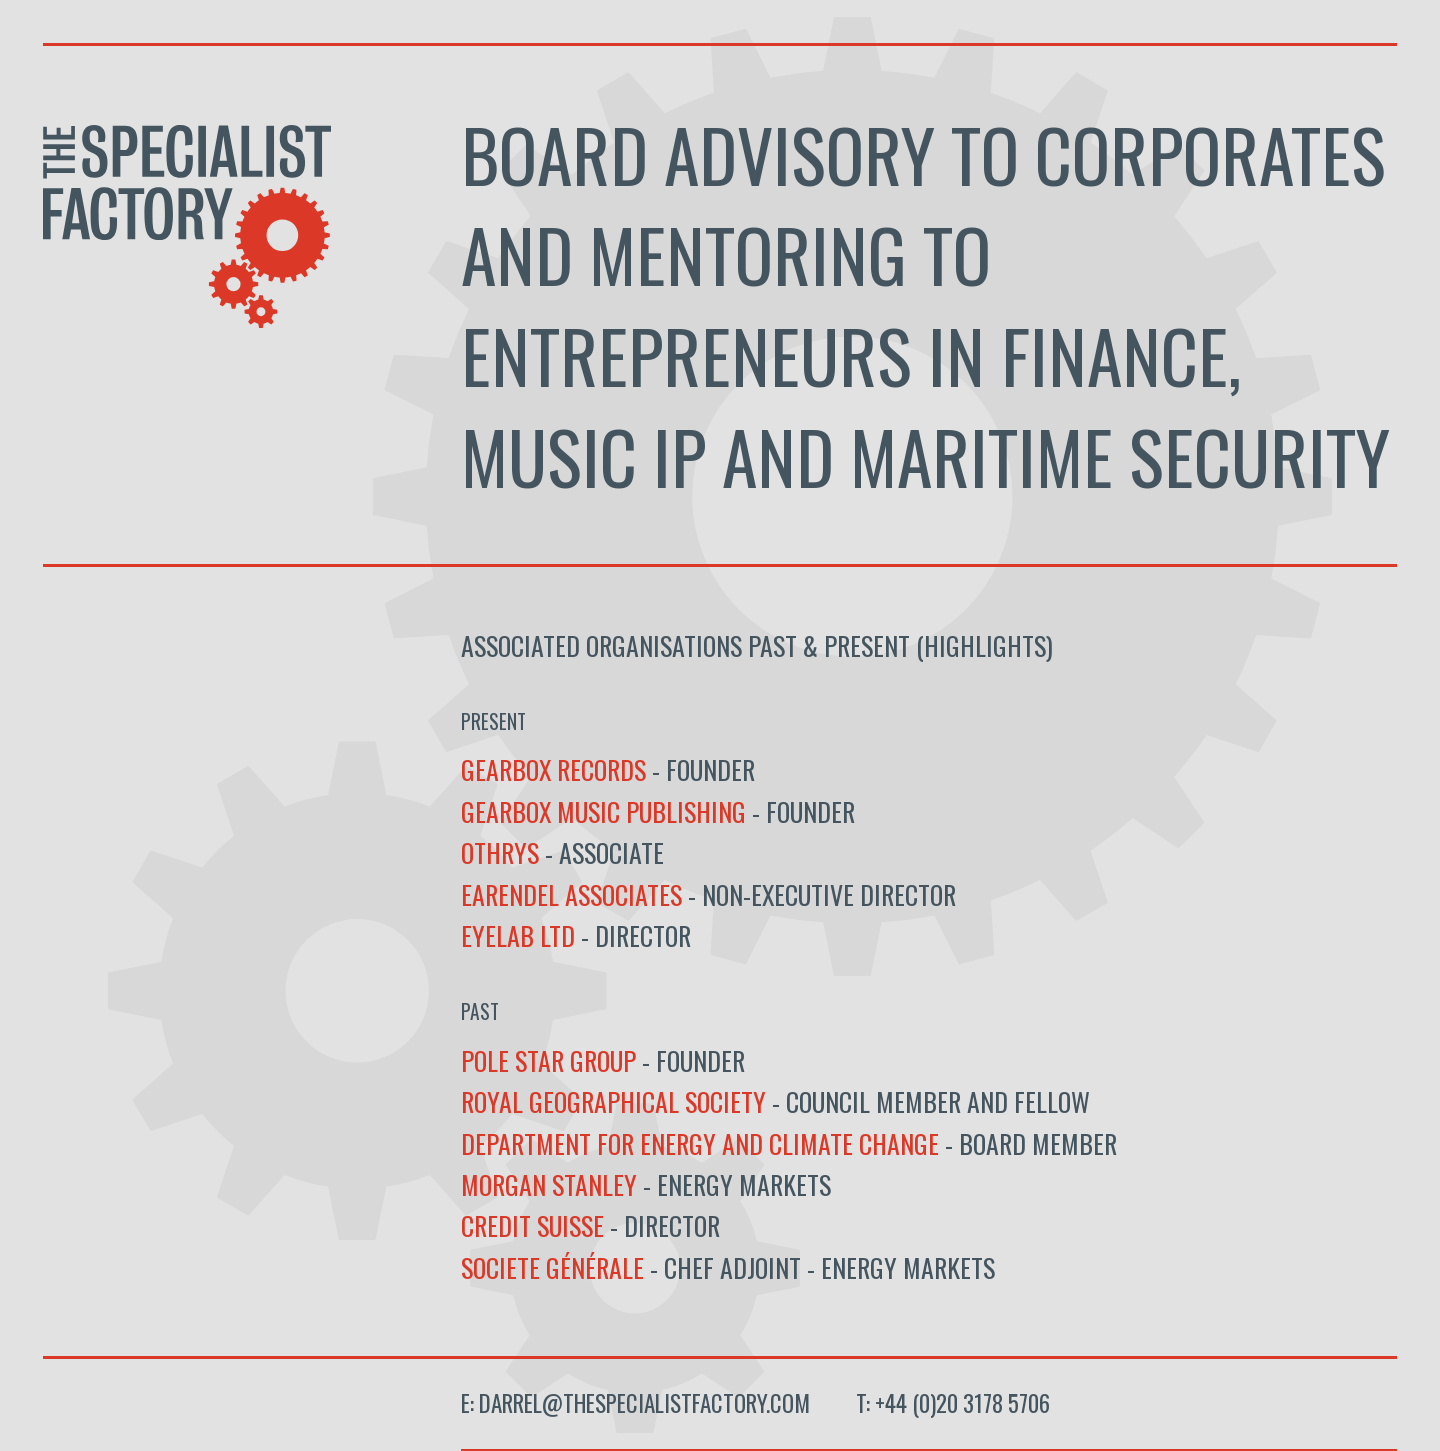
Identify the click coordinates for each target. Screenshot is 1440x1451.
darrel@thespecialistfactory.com (644, 1403)
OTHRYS (503, 852)
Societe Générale (555, 1267)
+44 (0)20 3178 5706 (962, 1403)
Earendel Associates (571, 894)
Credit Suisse (532, 1225)
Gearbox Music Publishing (603, 811)
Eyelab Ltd (518, 935)
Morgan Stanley (549, 1184)
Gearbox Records (556, 769)
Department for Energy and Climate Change (700, 1143)
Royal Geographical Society (613, 1101)
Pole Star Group (548, 1060)
